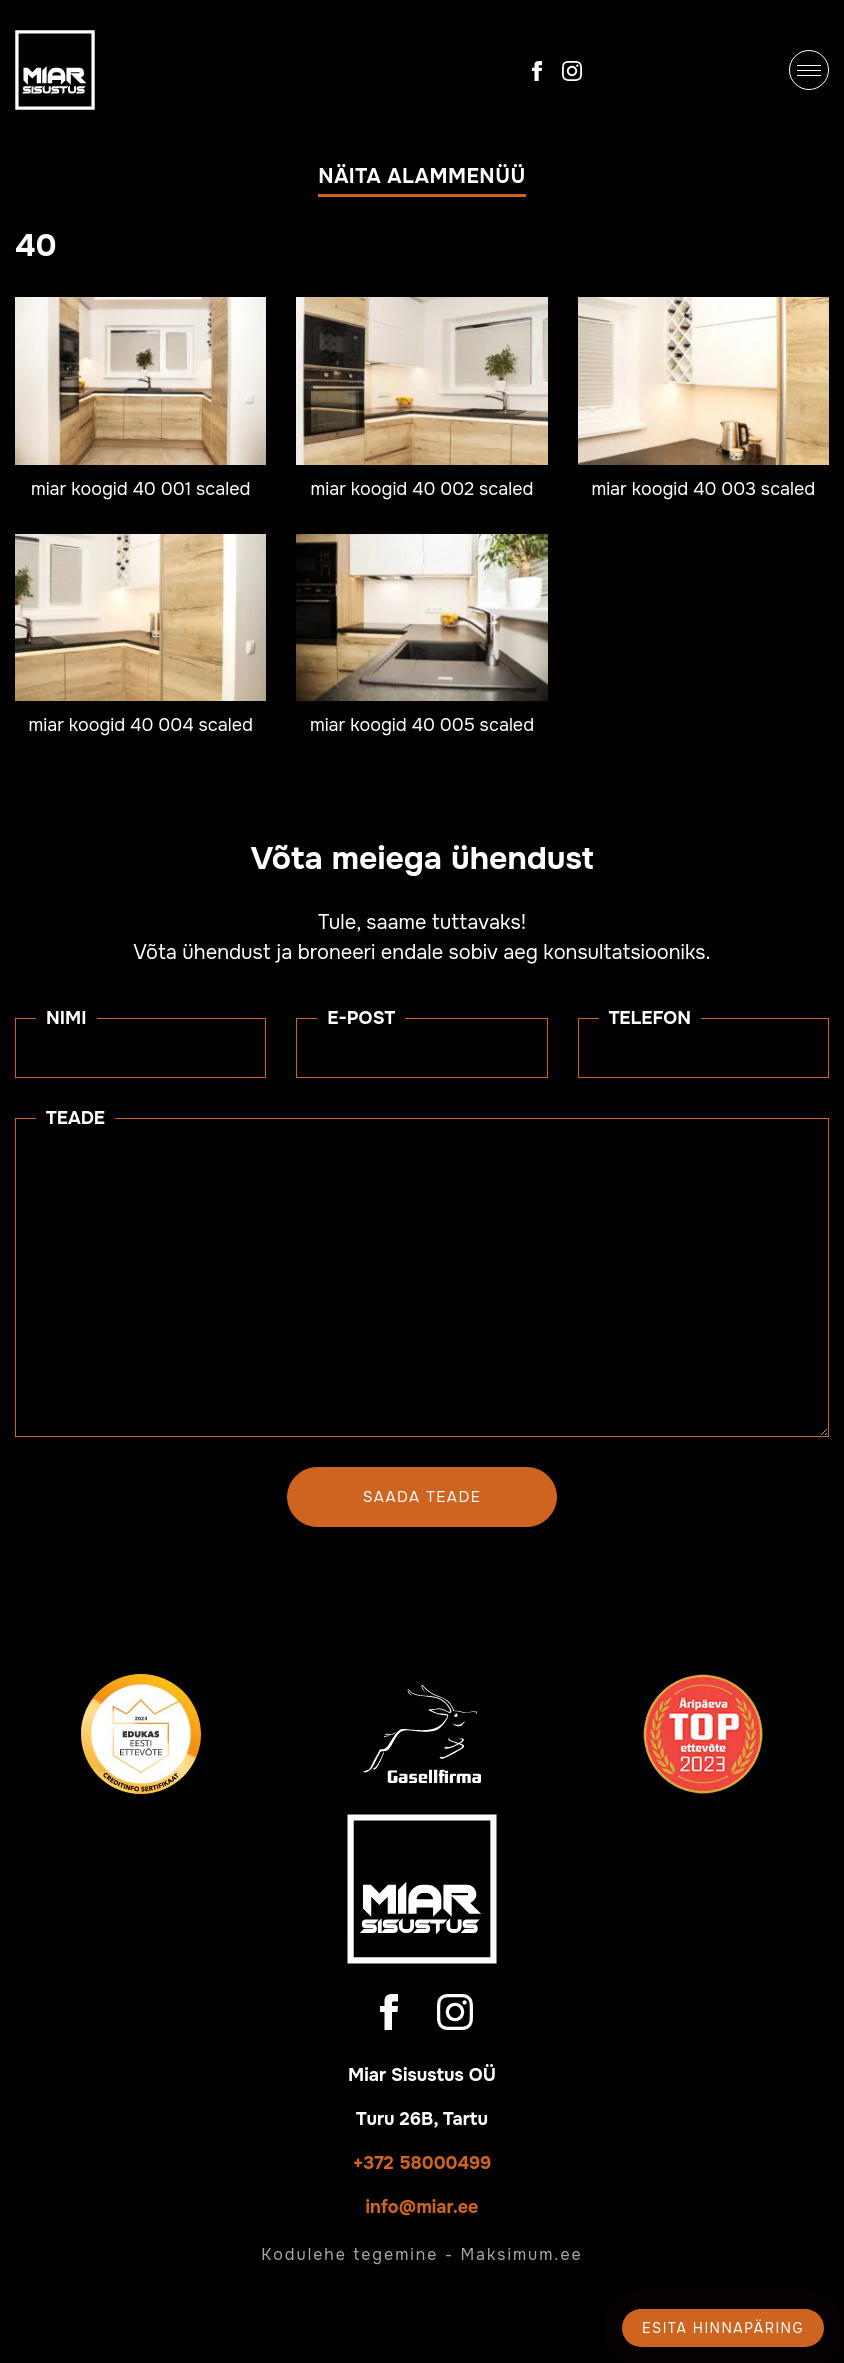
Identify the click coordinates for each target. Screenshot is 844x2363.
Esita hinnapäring (723, 2328)
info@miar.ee (422, 2207)
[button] (421, 181)
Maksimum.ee (521, 2254)
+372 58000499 (422, 2163)
